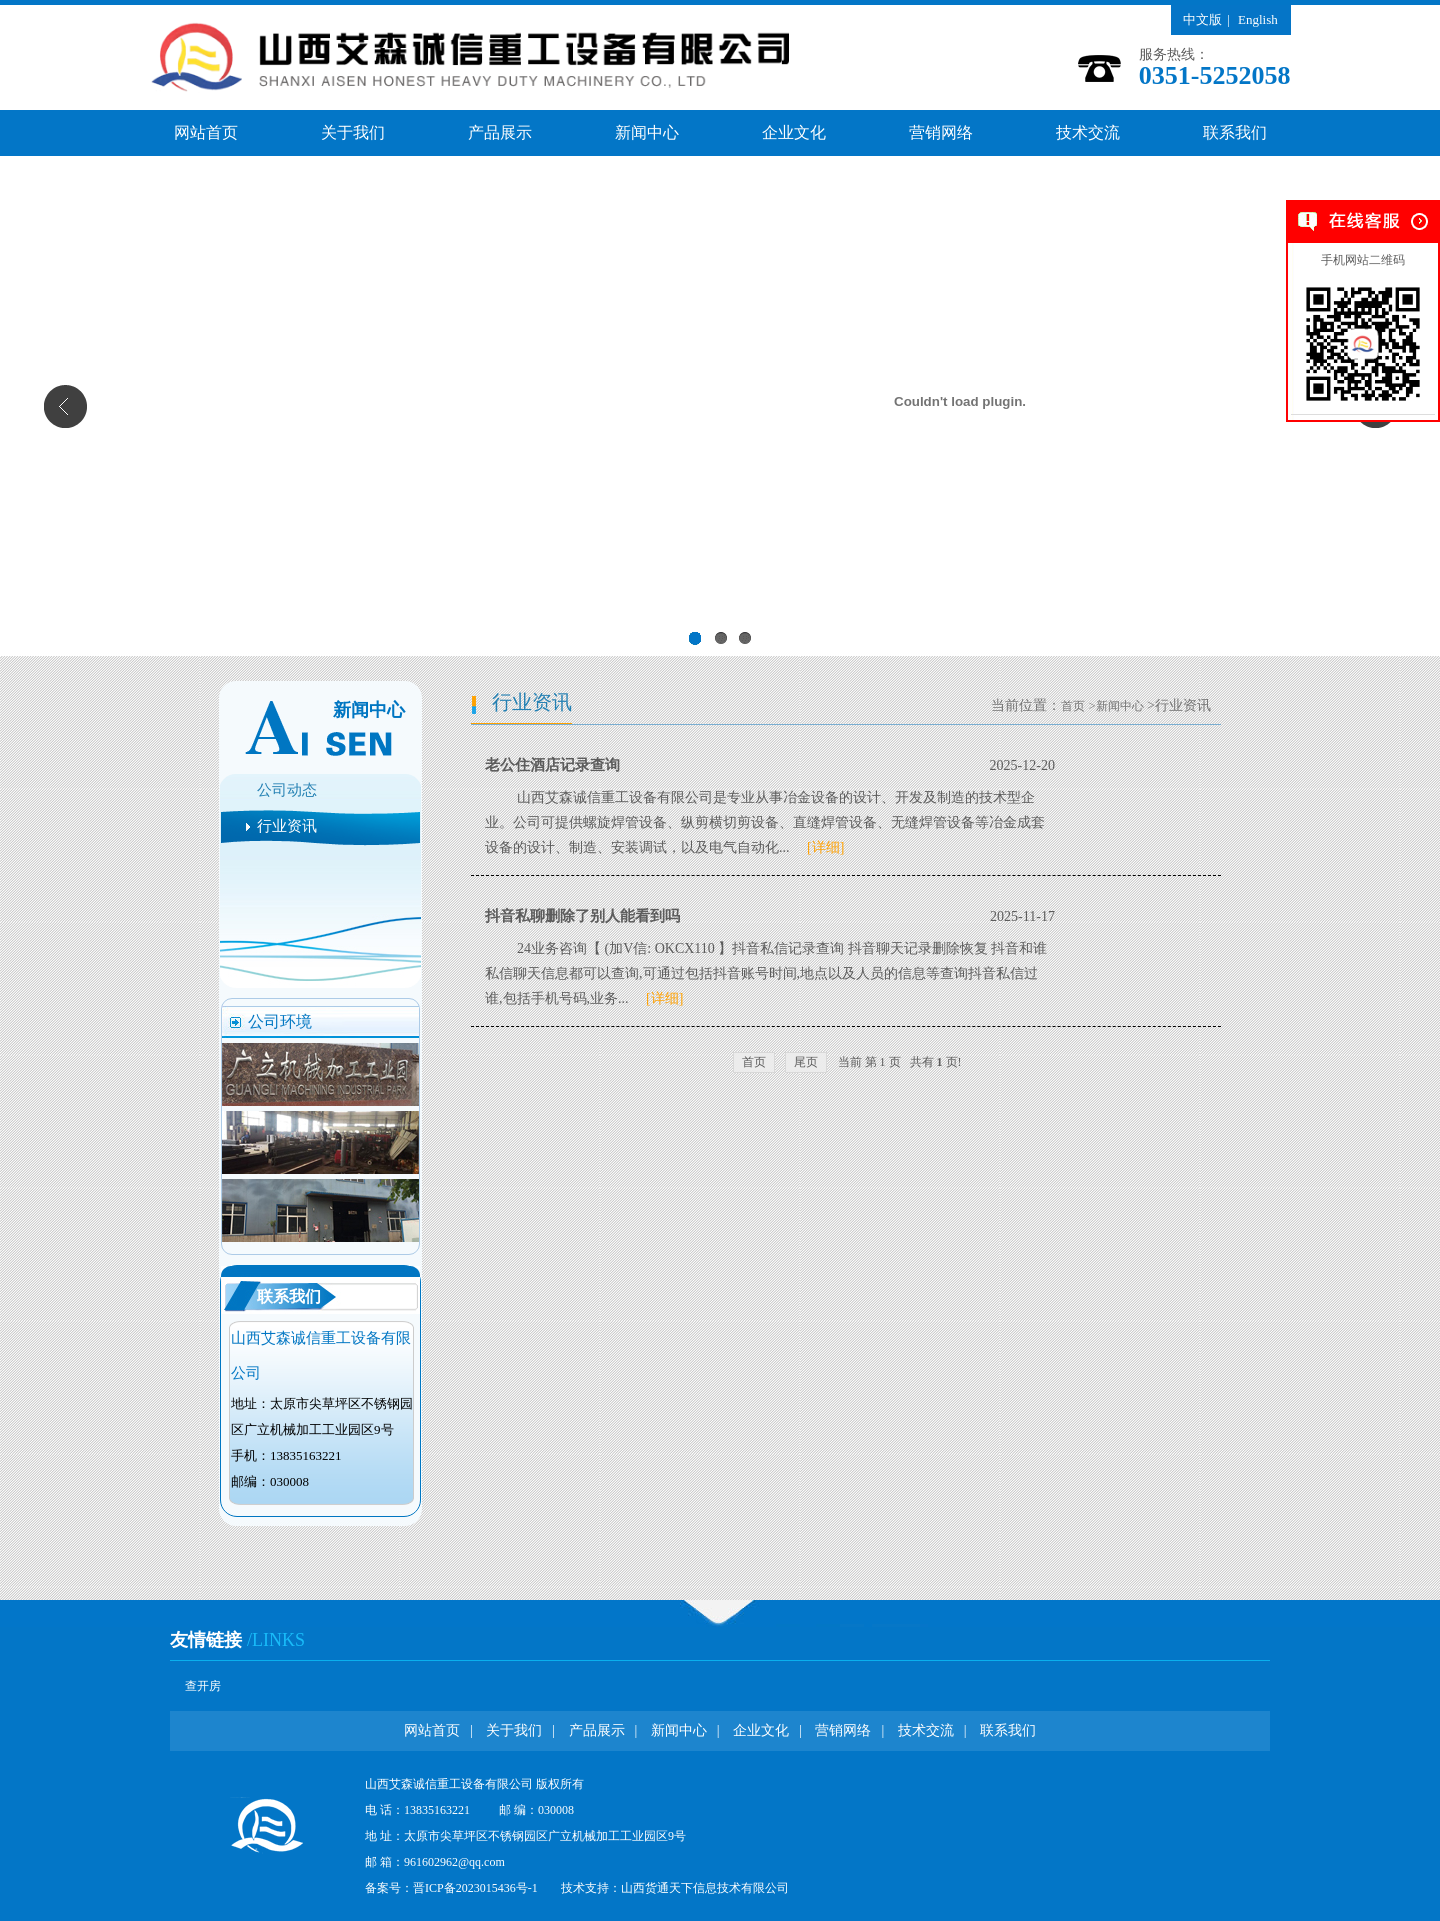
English (1258, 19)
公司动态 (287, 790)
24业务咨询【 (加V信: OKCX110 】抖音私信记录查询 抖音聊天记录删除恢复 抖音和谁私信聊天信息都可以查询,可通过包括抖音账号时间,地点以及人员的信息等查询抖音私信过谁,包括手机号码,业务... (766, 973)
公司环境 (280, 1021)
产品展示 (500, 132)
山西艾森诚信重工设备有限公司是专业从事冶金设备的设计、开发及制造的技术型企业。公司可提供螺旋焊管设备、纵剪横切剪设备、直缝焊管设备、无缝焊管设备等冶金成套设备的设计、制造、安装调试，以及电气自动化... (765, 822)
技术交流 (1088, 132)
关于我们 (353, 132)
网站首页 (206, 132)
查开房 (203, 1686)
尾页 (806, 1062)
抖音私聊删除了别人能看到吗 (582, 916)
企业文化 (794, 132)
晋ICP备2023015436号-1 (475, 1888)
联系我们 (1235, 132)
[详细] (818, 847)
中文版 (1202, 19)
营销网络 (941, 132)
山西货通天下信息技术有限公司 (705, 1888)
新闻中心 (647, 132)
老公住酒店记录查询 (552, 765)
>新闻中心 (1116, 706)
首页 (1073, 706)
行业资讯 (287, 826)
